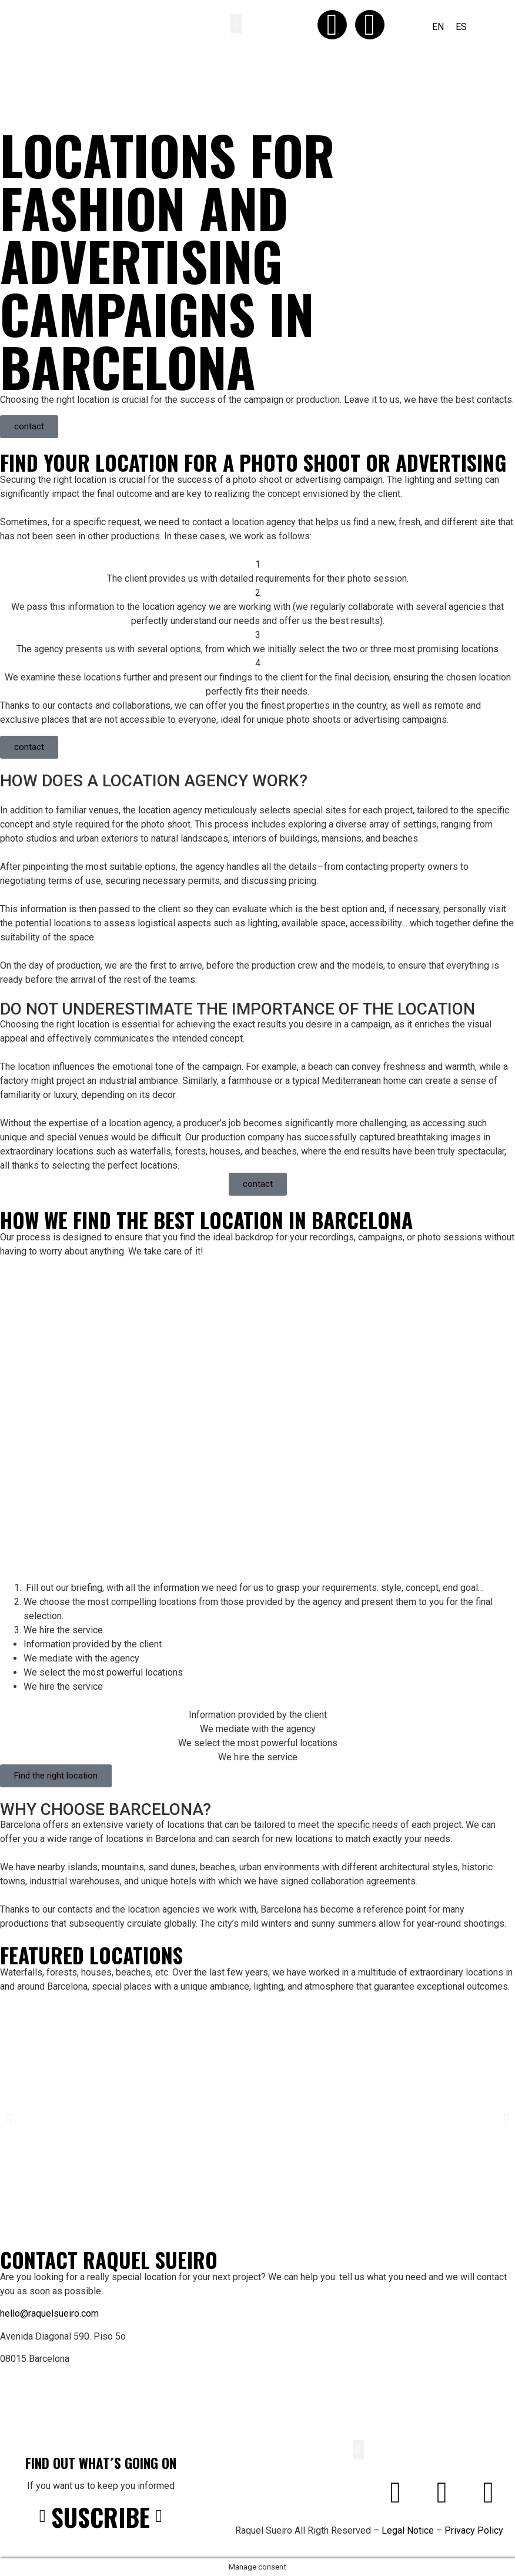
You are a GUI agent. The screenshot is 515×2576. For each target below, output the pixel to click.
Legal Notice (408, 2530)
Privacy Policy (473, 2530)
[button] (236, 24)
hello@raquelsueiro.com (49, 2313)
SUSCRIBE (100, 2516)
